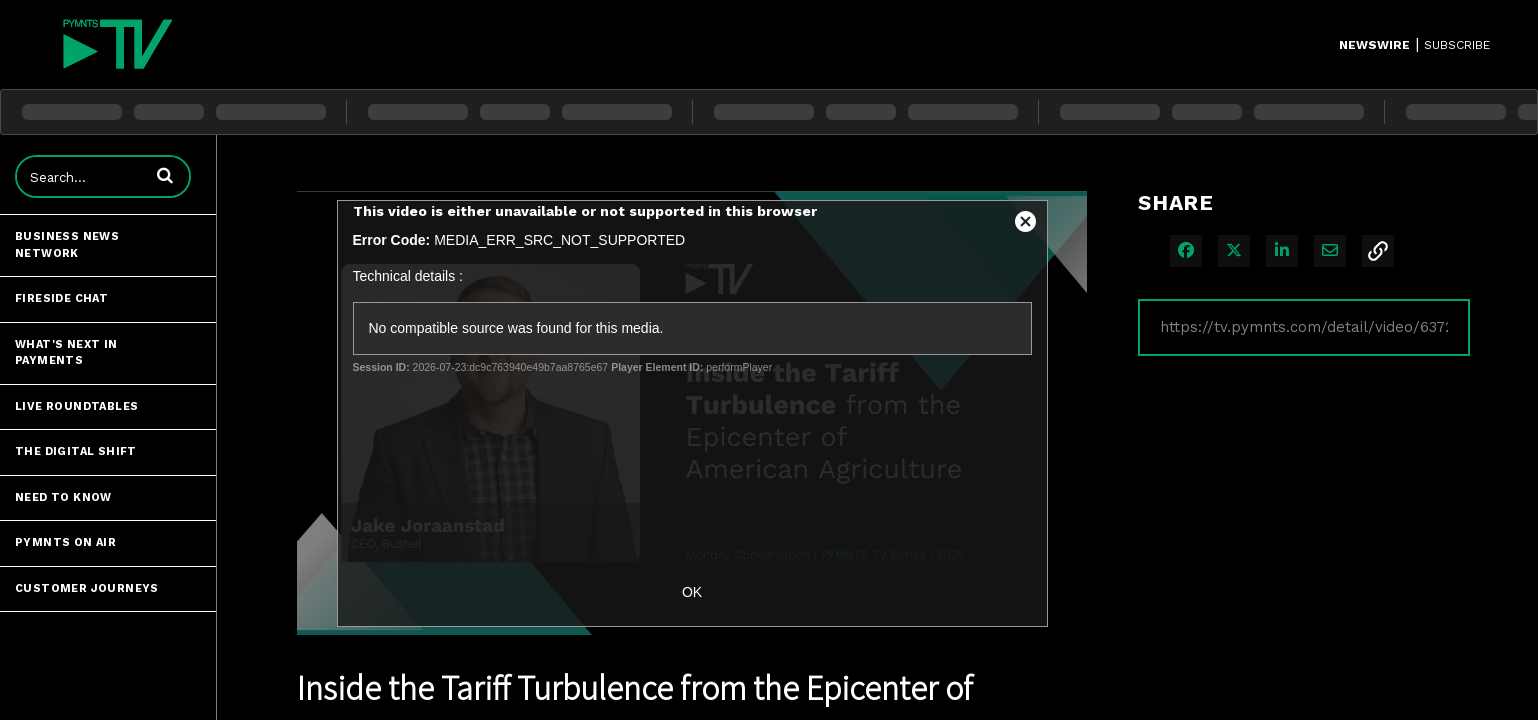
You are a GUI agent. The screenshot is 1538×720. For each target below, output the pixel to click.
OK (692, 592)
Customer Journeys (87, 588)
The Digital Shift (76, 451)
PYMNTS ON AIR (65, 542)
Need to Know (63, 497)
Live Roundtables (76, 406)
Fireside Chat (61, 298)
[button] (165, 175)
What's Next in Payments (66, 353)
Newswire (1374, 45)
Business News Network (67, 245)
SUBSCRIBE (1457, 45)
